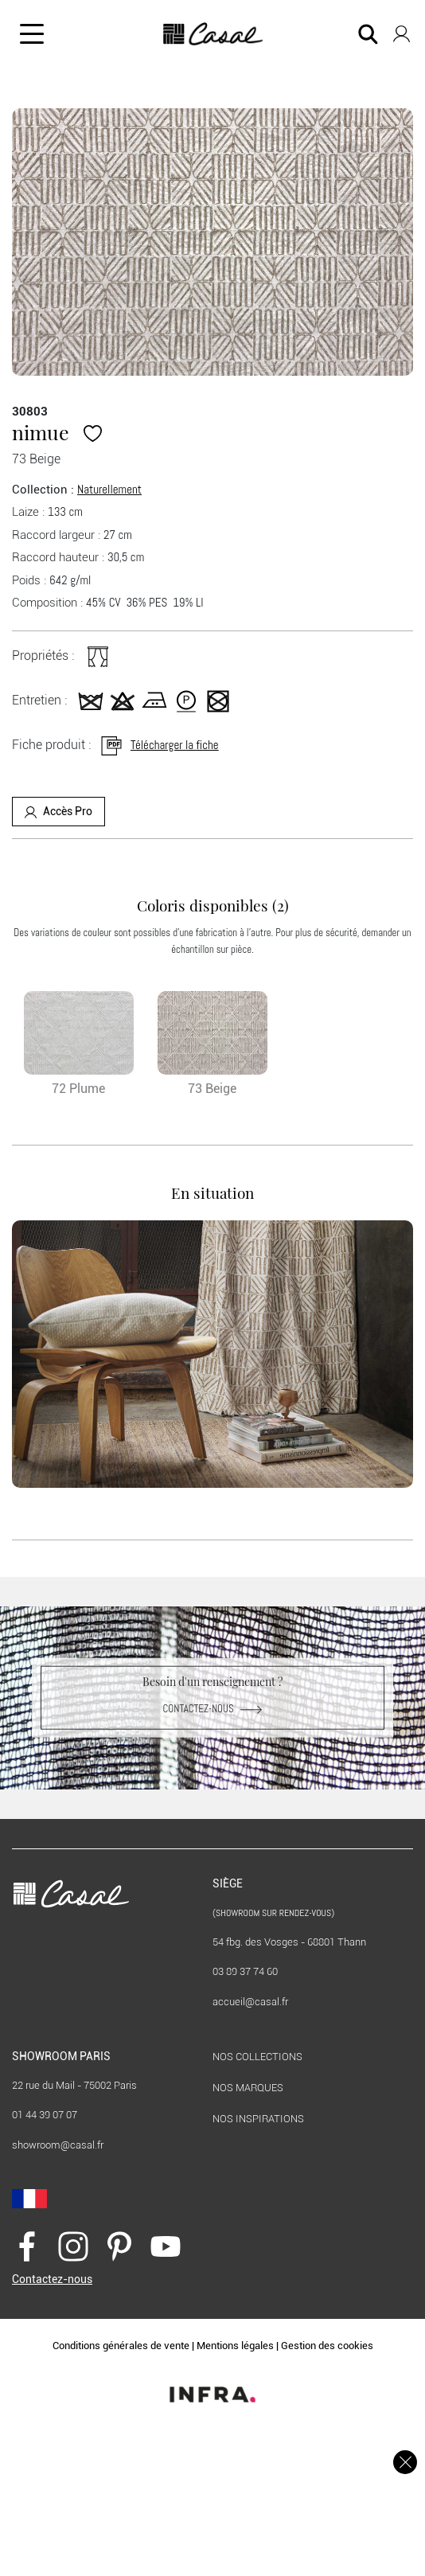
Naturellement (109, 489)
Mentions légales (235, 2346)
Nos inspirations (258, 2119)
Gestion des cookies (327, 2346)
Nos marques (247, 2088)
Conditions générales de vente (121, 2346)
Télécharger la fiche (159, 744)
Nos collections (257, 2057)
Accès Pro (58, 811)
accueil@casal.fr (250, 2002)
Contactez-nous (213, 1708)
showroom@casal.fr (57, 2145)
